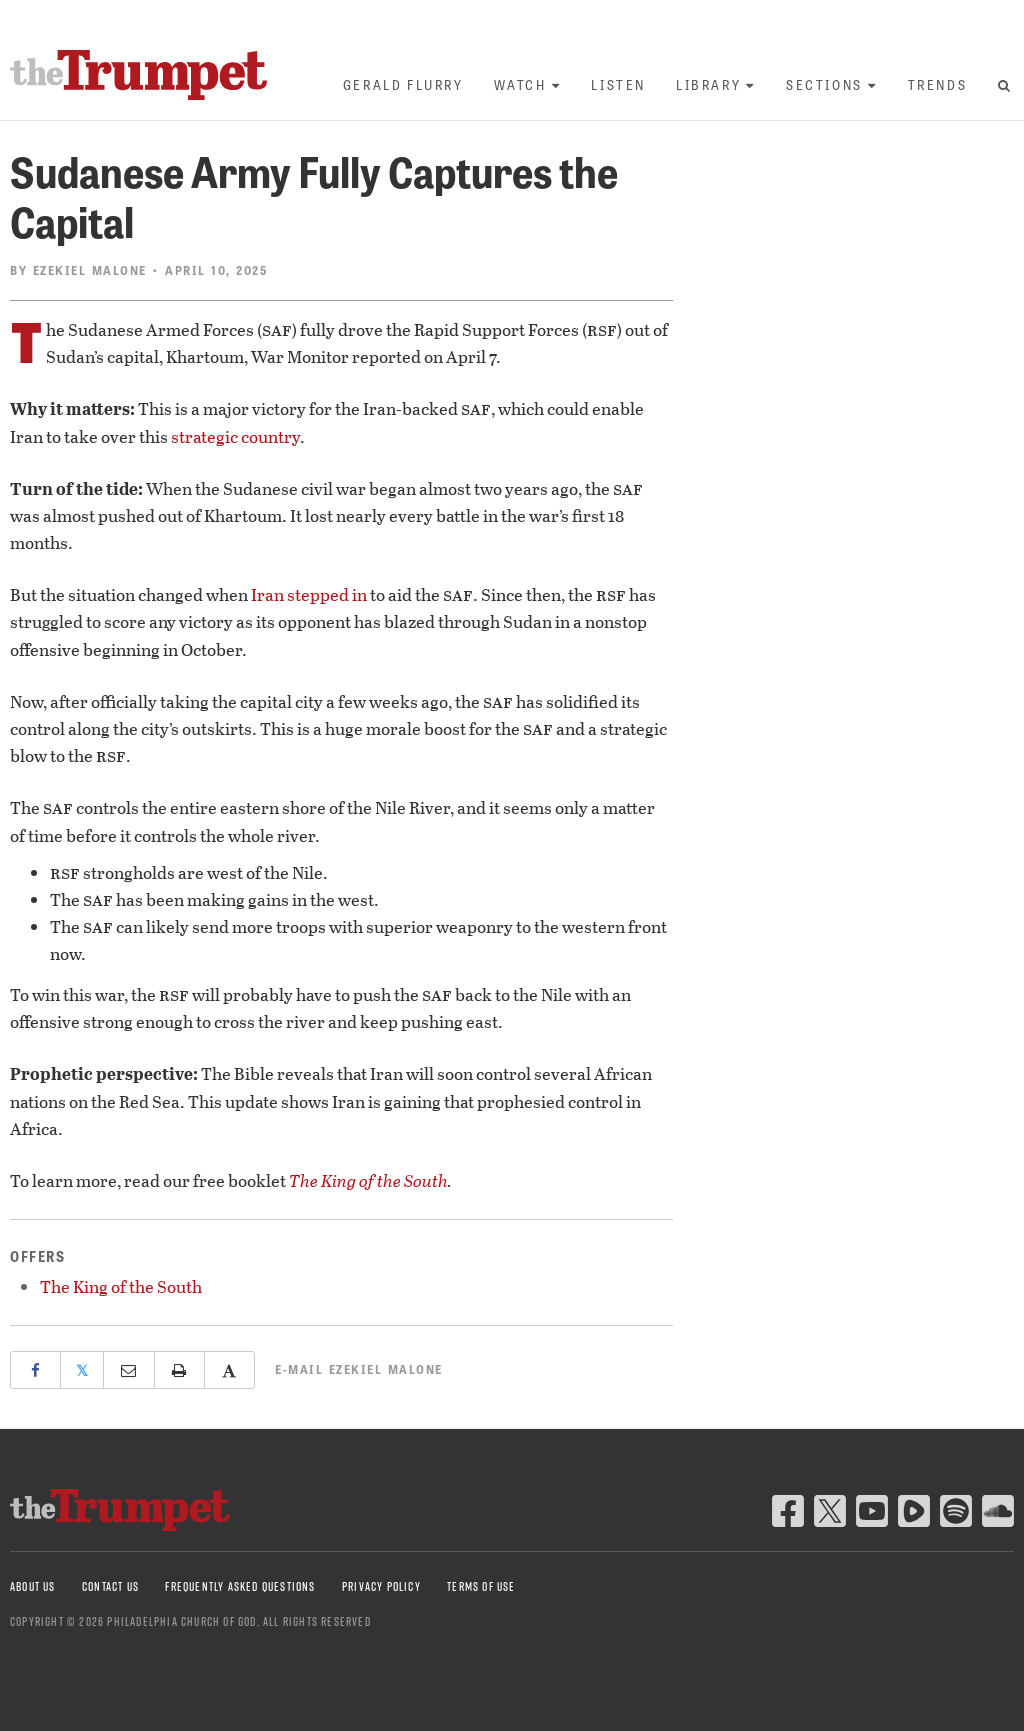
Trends (938, 84)
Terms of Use (481, 1586)
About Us (33, 1586)
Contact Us (110, 1586)
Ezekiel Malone (90, 270)
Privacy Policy (381, 1586)
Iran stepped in (309, 594)
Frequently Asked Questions (240, 1586)
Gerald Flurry (403, 84)
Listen (618, 84)
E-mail (359, 1369)
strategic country (235, 436)
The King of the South (368, 1180)
